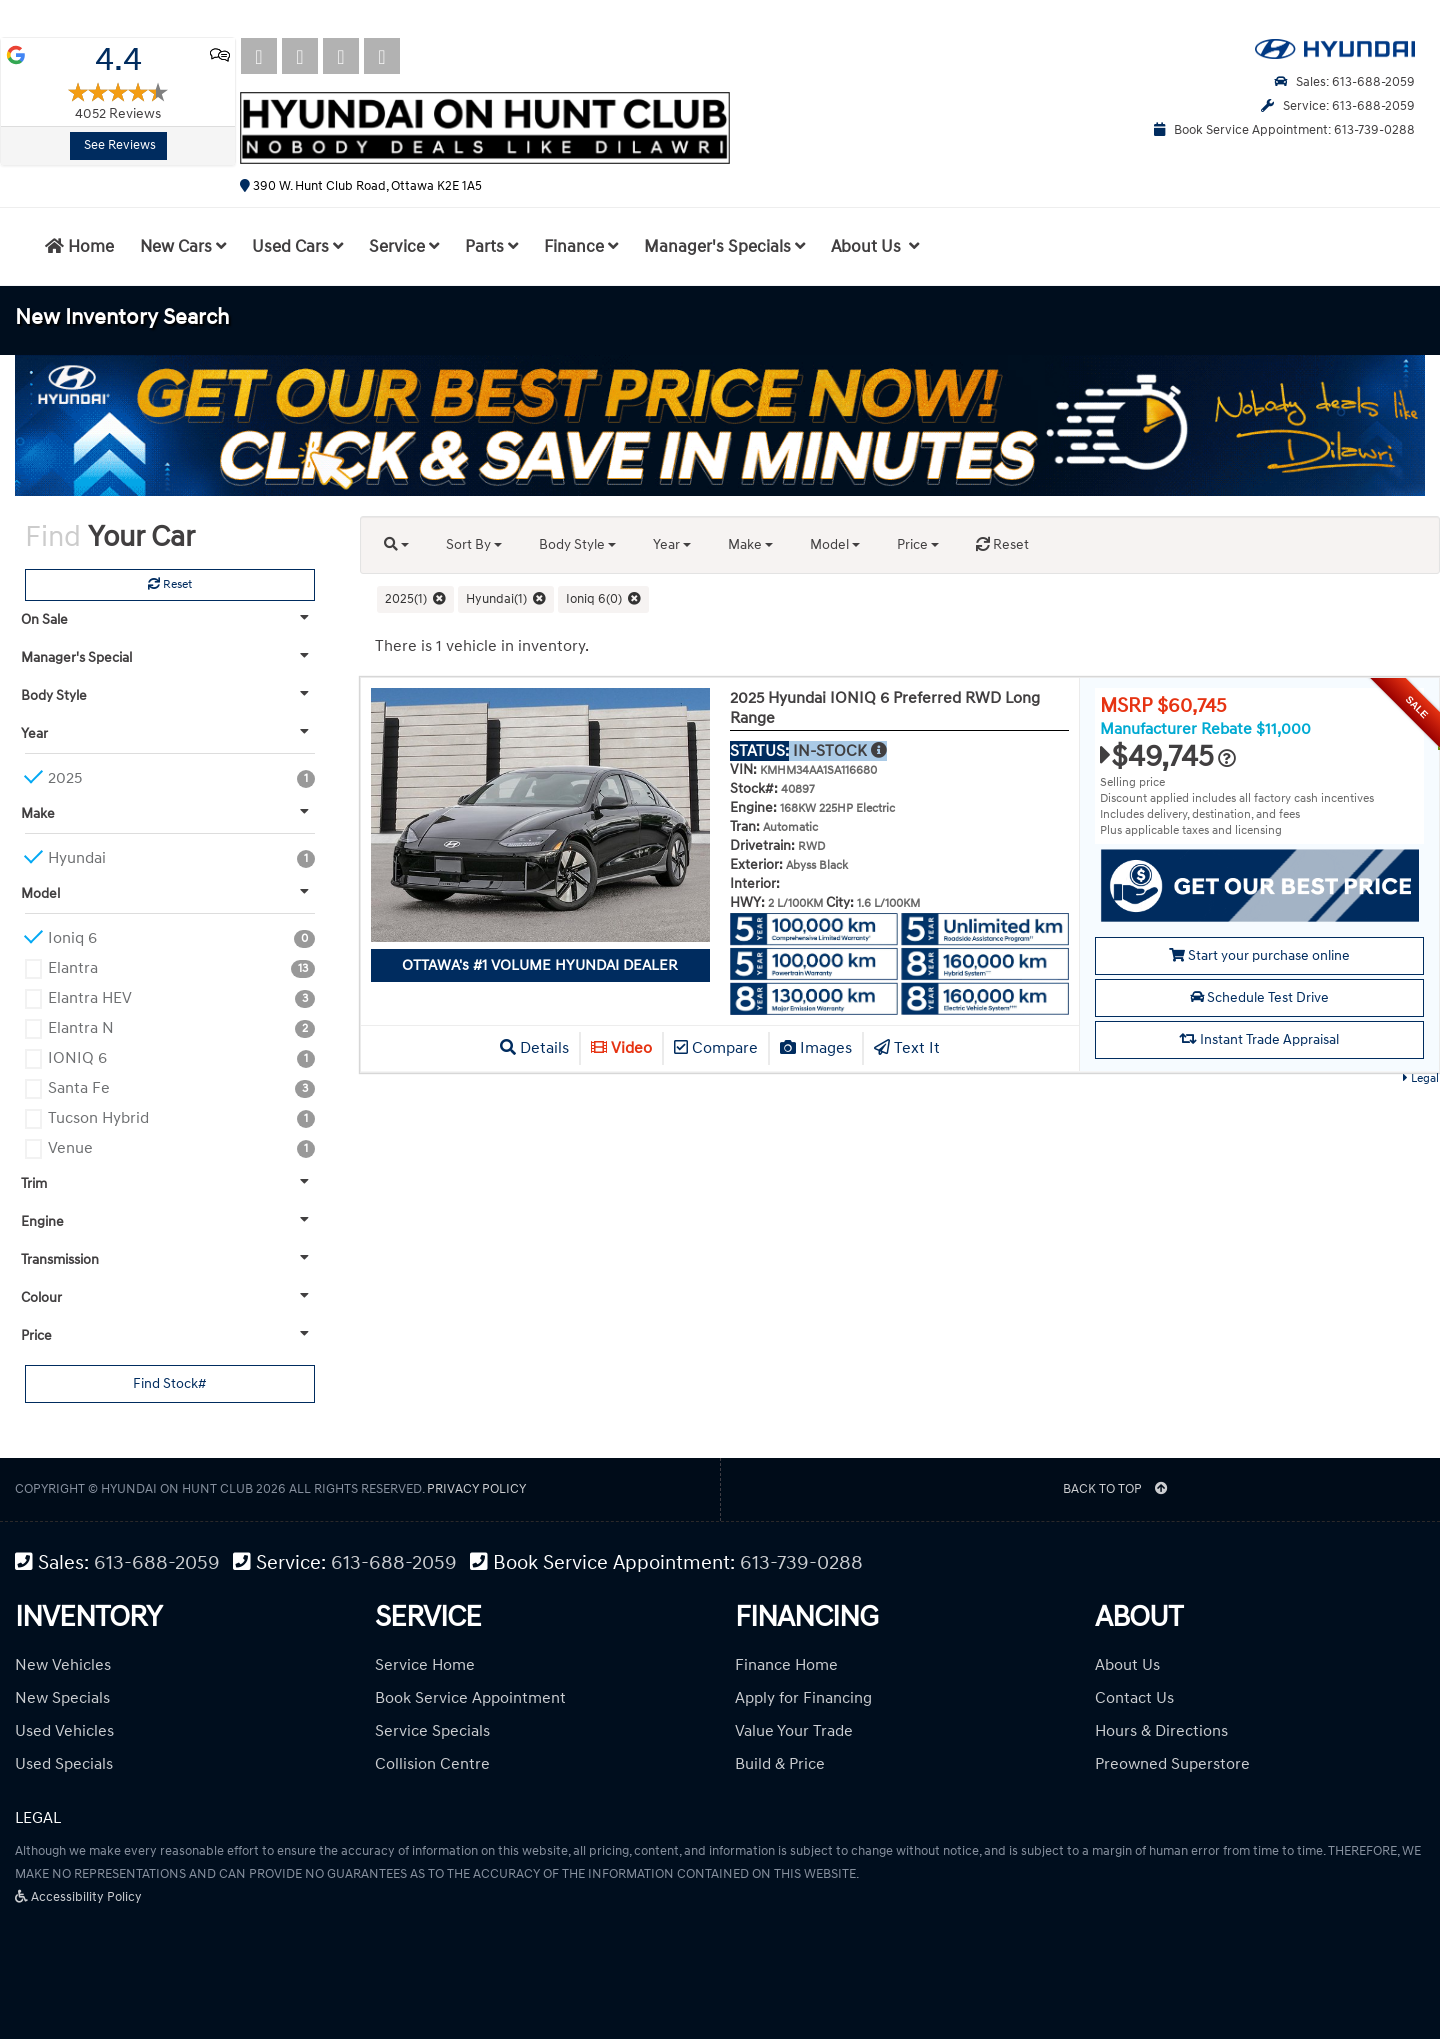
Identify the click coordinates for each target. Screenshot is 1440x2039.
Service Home (425, 1665)
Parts (491, 247)
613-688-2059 (157, 1563)
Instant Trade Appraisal (1259, 1039)
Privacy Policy (476, 1489)
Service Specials (432, 1731)
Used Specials (64, 1764)
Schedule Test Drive (1259, 997)
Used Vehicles (64, 1731)
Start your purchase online (1259, 955)
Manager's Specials (724, 247)
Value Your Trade (794, 1731)
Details (534, 1048)
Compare (716, 1048)
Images (816, 1048)
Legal (1421, 1078)
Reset (170, 584)
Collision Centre (432, 1764)
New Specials (62, 1698)
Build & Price (780, 1764)
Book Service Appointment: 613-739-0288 (1284, 130)
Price (918, 544)
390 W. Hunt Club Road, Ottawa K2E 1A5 (361, 186)
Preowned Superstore (1172, 1764)
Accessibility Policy (78, 1897)
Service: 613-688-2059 (1338, 106)
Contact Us (1134, 1698)
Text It (907, 1048)
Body (577, 544)
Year (672, 544)
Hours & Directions (1161, 1731)
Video (621, 1048)
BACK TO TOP (1115, 1489)
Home (79, 247)
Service (404, 247)
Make (750, 544)
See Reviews (120, 145)
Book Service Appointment (470, 1698)
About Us (1127, 1665)
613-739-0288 (801, 1563)
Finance (581, 247)
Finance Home (786, 1665)
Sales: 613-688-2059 (1344, 82)
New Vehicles (63, 1665)
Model (835, 544)
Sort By (474, 544)
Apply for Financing (803, 1698)
